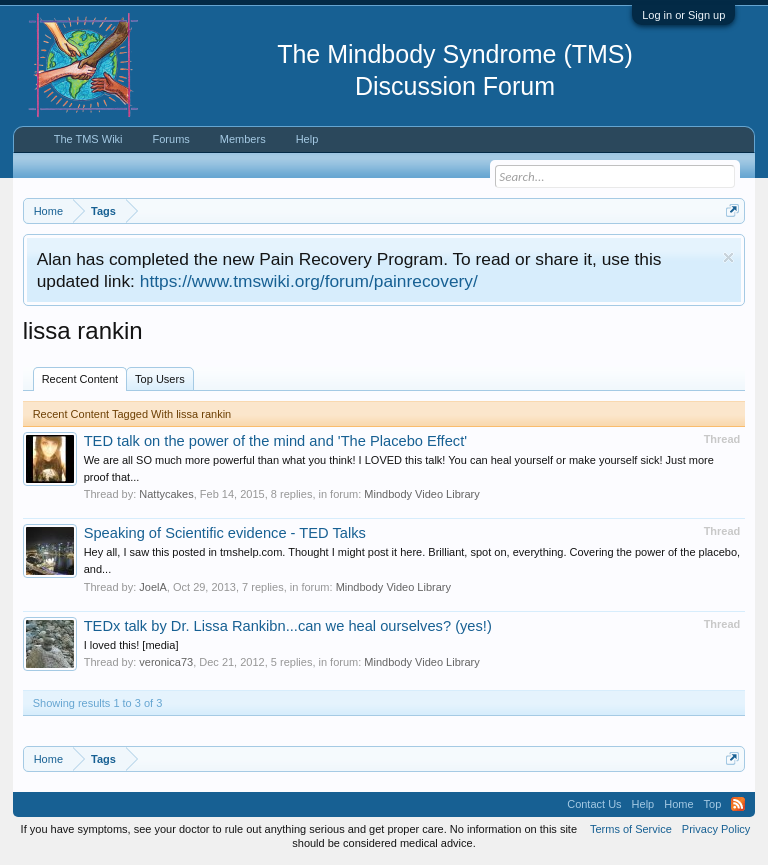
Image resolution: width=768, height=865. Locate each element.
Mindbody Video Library (421, 494)
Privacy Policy (716, 829)
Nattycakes (166, 494)
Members (243, 139)
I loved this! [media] (131, 645)
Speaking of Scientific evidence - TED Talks (225, 533)
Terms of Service (631, 829)
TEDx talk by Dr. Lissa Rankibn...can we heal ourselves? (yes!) (288, 626)
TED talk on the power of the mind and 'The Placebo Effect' (275, 441)
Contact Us (594, 804)
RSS (738, 804)
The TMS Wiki (88, 139)
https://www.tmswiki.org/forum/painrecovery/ (309, 281)
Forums (171, 139)
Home (678, 804)
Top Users (160, 379)
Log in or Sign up (683, 15)
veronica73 (166, 662)
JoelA (153, 587)
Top (713, 804)
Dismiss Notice (728, 257)
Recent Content (80, 379)
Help (307, 139)
